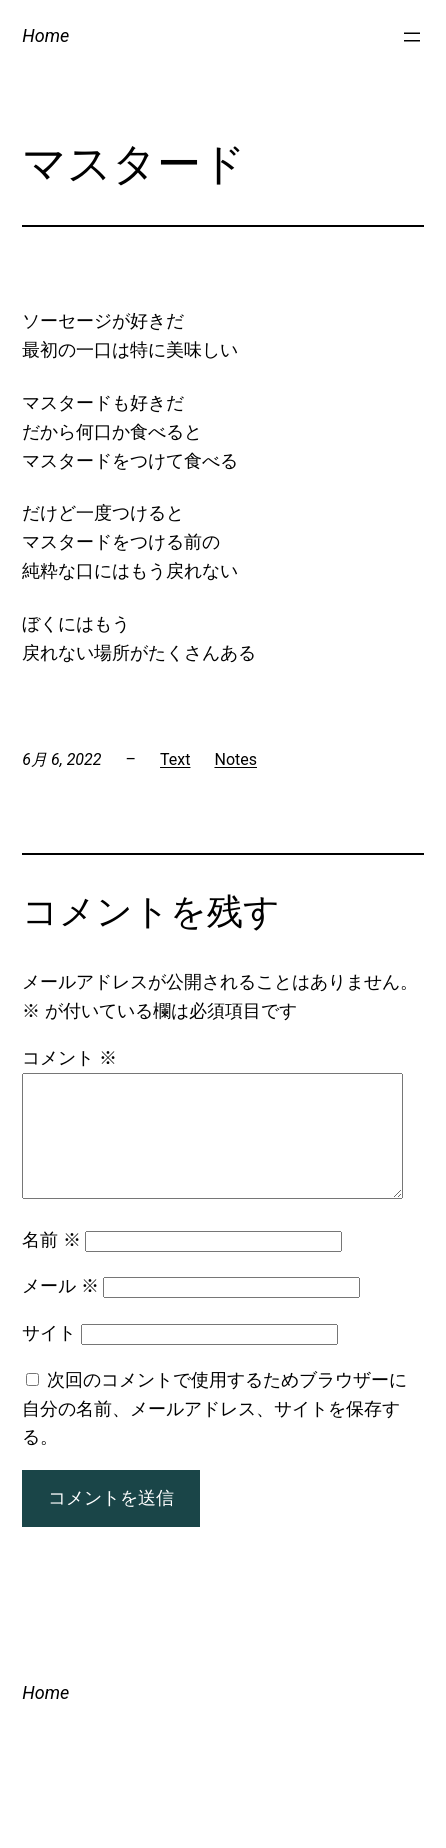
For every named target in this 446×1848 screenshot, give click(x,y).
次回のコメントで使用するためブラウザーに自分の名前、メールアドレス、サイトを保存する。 (214, 1432)
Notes (235, 759)
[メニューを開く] (412, 37)
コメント (69, 1057)
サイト (49, 1356)
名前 (51, 1263)
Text (175, 759)
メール (60, 1309)
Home (45, 35)
